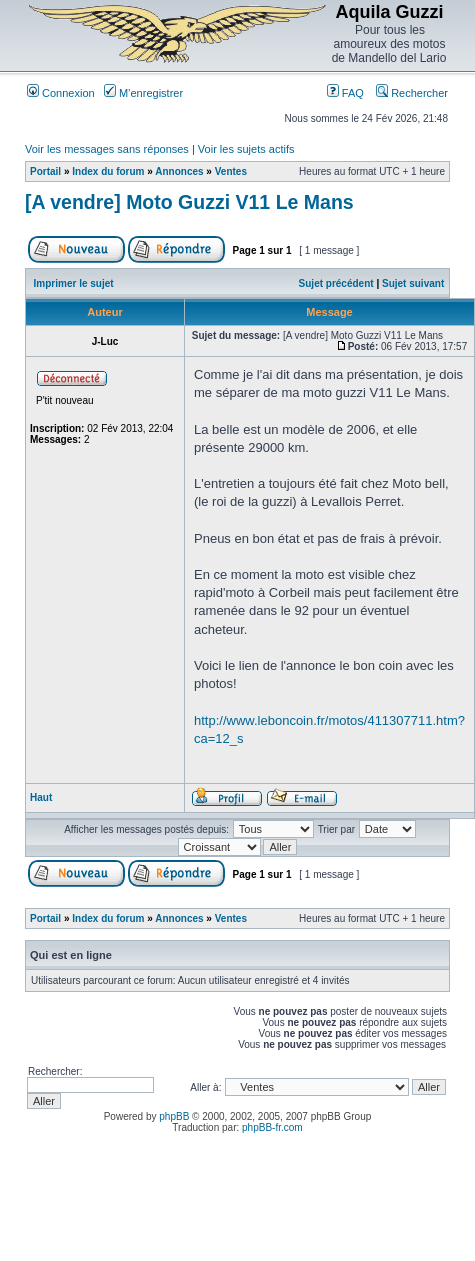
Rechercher (412, 93)
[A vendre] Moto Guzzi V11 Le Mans (189, 202)
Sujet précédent (336, 283)
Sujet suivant (413, 283)
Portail (45, 171)
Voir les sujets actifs (246, 149)
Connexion (61, 93)
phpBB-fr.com (272, 1127)
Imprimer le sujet (74, 283)
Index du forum (108, 171)
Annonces (179, 171)
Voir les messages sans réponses (107, 149)
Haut (41, 797)
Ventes (231, 171)
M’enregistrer (143, 93)
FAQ (345, 93)
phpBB (174, 1116)
